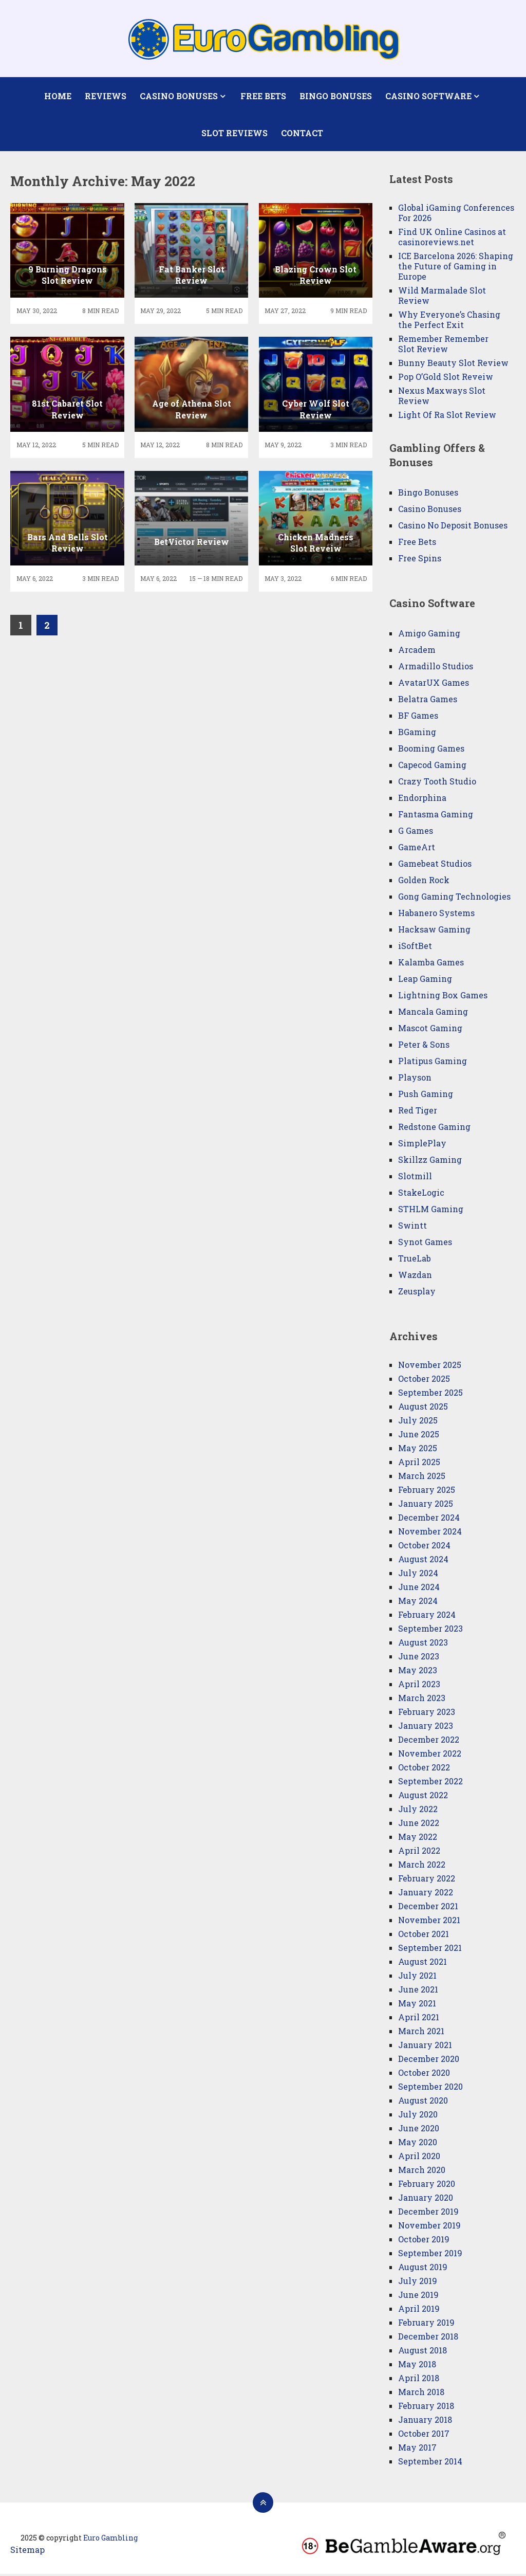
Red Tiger (417, 1112)
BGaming (417, 733)
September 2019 (430, 2255)
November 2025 (429, 1366)
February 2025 (426, 1491)
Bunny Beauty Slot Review (453, 364)
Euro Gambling (110, 2540)
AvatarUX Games (433, 684)
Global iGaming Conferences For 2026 (456, 214)
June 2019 (418, 2296)
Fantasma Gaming (435, 816)
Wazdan (415, 1276)
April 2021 (418, 2019)
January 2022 (425, 1894)
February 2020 (426, 2185)
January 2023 (425, 1727)
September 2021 (430, 1949)
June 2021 (418, 1991)
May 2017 (417, 2449)
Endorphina (422, 799)
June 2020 (418, 2130)
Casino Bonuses (179, 96)
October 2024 (424, 1547)
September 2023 (430, 1630)
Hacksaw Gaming (434, 931)
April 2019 (419, 2310)
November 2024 (430, 1533)
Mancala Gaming (433, 1013)
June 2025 (418, 1436)
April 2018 (418, 2379)
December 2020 (428, 2060)
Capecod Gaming (432, 766)
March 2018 (421, 2393)
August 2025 (423, 1408)
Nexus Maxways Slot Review (441, 397)
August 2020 (423, 2102)
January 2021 (425, 2046)
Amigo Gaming (429, 635)
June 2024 (419, 1588)
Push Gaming (425, 1095)
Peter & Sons (423, 1046)
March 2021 (421, 2032)
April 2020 (419, 2157)
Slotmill (415, 1178)
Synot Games (425, 1243)
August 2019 (422, 2268)
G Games (415, 832)
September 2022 (430, 1783)
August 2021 (422, 1963)
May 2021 (417, 2005)
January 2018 (425, 2421)
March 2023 (421, 1699)
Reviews (105, 96)
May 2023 (417, 1672)
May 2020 (417, 2144)
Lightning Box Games (442, 997)
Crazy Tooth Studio (437, 783)
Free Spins (419, 560)
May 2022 (417, 1838)
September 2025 (430, 1394)
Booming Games (431, 750)
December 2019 (428, 2213)
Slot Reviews (234, 134)
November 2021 (429, 1921)
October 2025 (424, 1380)
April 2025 (419, 1463)
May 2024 (418, 1602)
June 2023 (418, 1658)
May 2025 (417, 1450)
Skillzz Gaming (430, 1161)
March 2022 (421, 1866)
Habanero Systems (436, 914)
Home (57, 96)
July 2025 (418, 1422)
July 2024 (418, 1574)
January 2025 (425, 1505)
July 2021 (417, 1977)
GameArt (416, 849)
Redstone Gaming (434, 1128)
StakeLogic (421, 1194)
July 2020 (418, 2116)
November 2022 (429, 1755)
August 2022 (423, 1797)
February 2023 (426, 1713)
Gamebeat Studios (435, 865)
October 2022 (424, 1769)
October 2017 (423, 2435)
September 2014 (430, 2463)
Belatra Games (427, 701)
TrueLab (414, 1260)
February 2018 (426, 2407)
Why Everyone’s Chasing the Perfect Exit (449, 321)
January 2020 (425, 2199)
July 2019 (417, 2282)
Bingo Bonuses (335, 96)
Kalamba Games (431, 964)
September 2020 (430, 2088)
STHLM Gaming (431, 1210)
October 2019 (423, 2241)
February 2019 (426, 2324)
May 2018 (417, 2366)
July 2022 (418, 1810)
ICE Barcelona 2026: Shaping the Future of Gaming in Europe (455, 268)
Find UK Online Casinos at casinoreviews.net (452, 238)
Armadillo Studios (435, 668)
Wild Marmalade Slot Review (442, 297)
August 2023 (423, 1644)
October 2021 (423, 1935)
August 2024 (423, 1561)
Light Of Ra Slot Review (447, 416)
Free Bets (263, 96)
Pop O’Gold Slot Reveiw (445, 378)
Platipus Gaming (432, 1062)
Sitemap (27, 2551)
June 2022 (418, 1824)
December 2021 (428, 1908)
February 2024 (427, 1616)
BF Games (418, 717)
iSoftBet (415, 947)
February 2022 (426, 1880)
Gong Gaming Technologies (454, 898)
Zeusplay (417, 1293)
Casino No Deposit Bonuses (453, 527)
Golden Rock (423, 881)
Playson (414, 1079)
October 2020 (424, 2074)
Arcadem (417, 651)
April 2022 (419, 1852)
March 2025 (421, 1477)
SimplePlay (422, 1145)
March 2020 (421, 2171)
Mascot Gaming (430, 1030)
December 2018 (428, 2338)
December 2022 (428, 1741)
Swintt (412, 1227)
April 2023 (419, 1685)
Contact (302, 134)
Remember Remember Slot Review (443, 345)
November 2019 (429, 2227)
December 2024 (429, 1519)
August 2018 (422, 2352)
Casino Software (428, 96)
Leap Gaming (425, 980)
